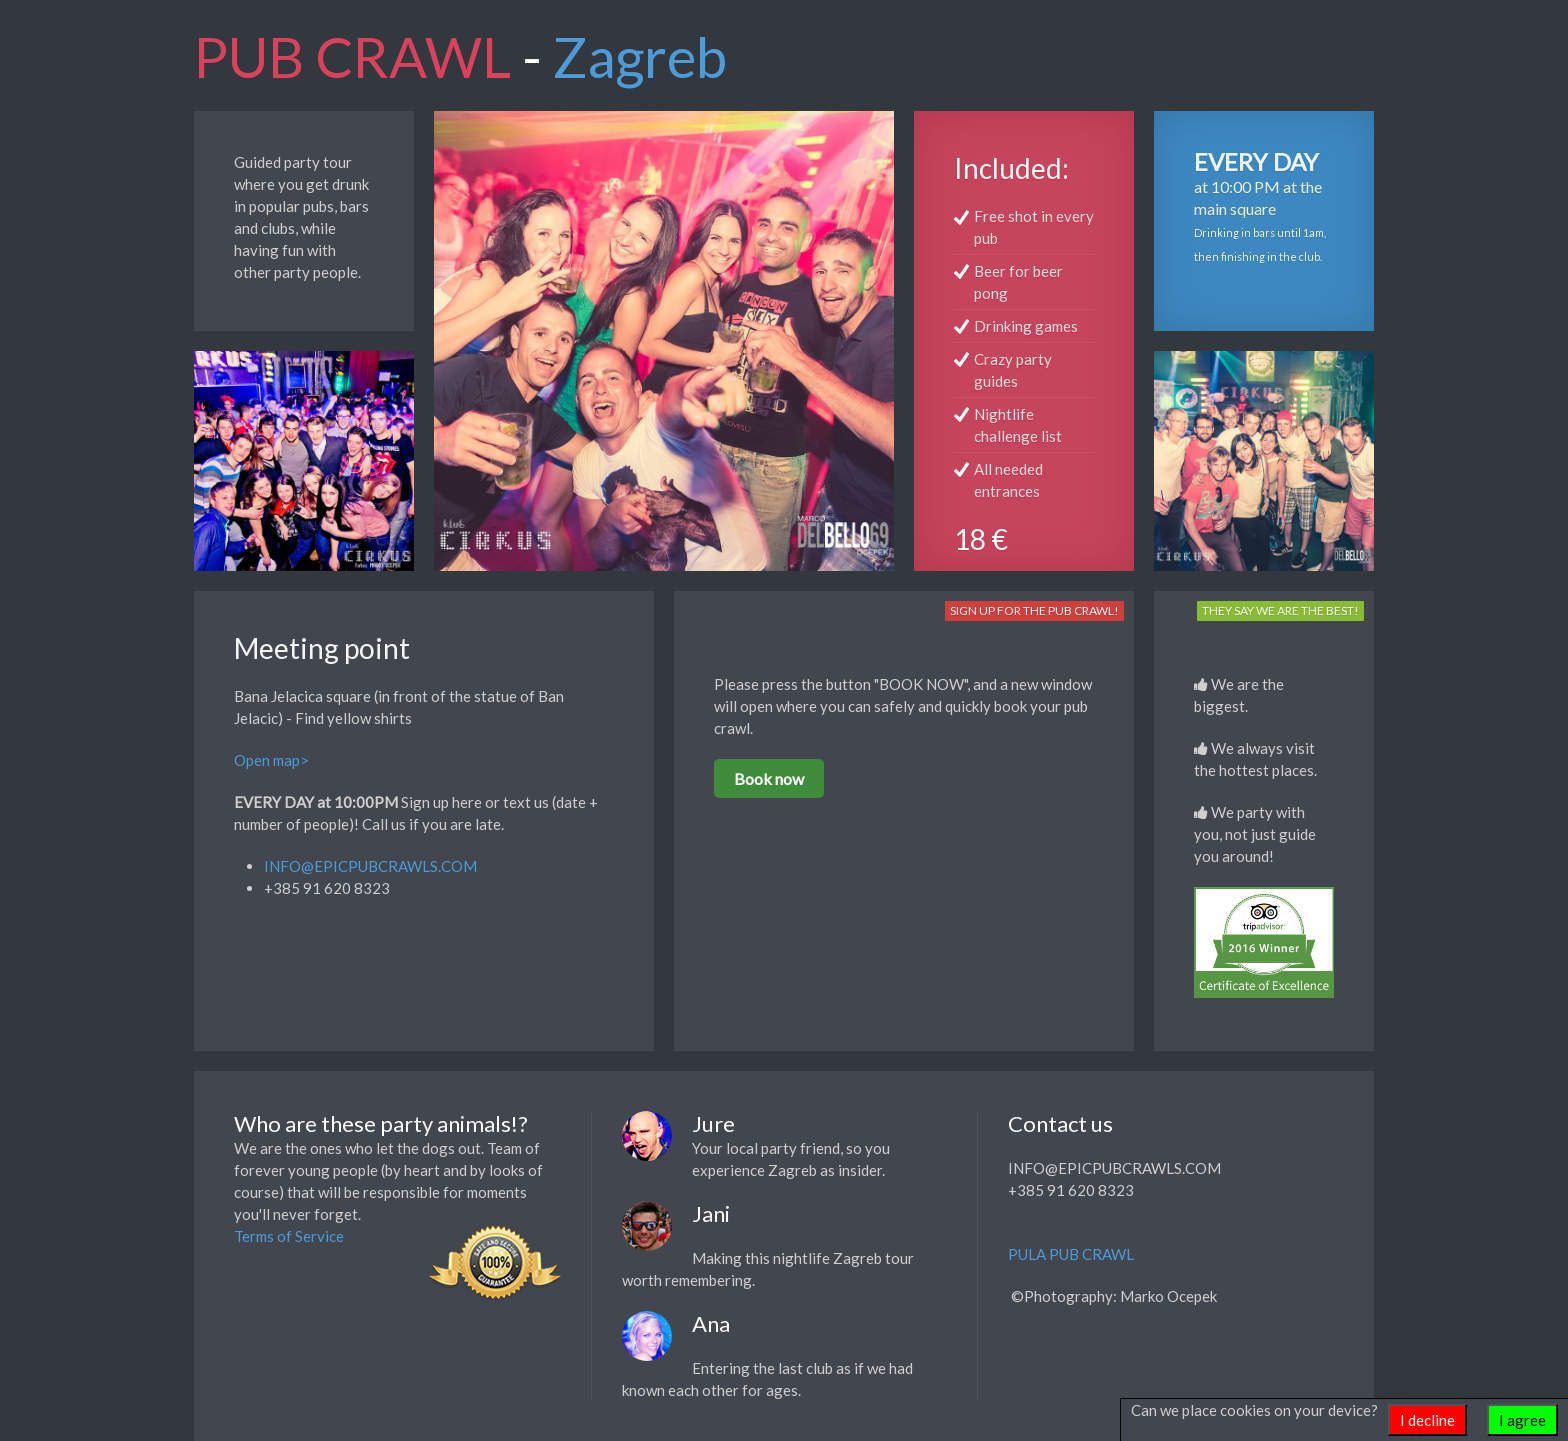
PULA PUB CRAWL (1071, 1254)
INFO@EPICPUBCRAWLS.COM (370, 866)
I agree (1522, 1420)
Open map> (271, 760)
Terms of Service (289, 1236)
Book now (769, 778)
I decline (1427, 1420)
